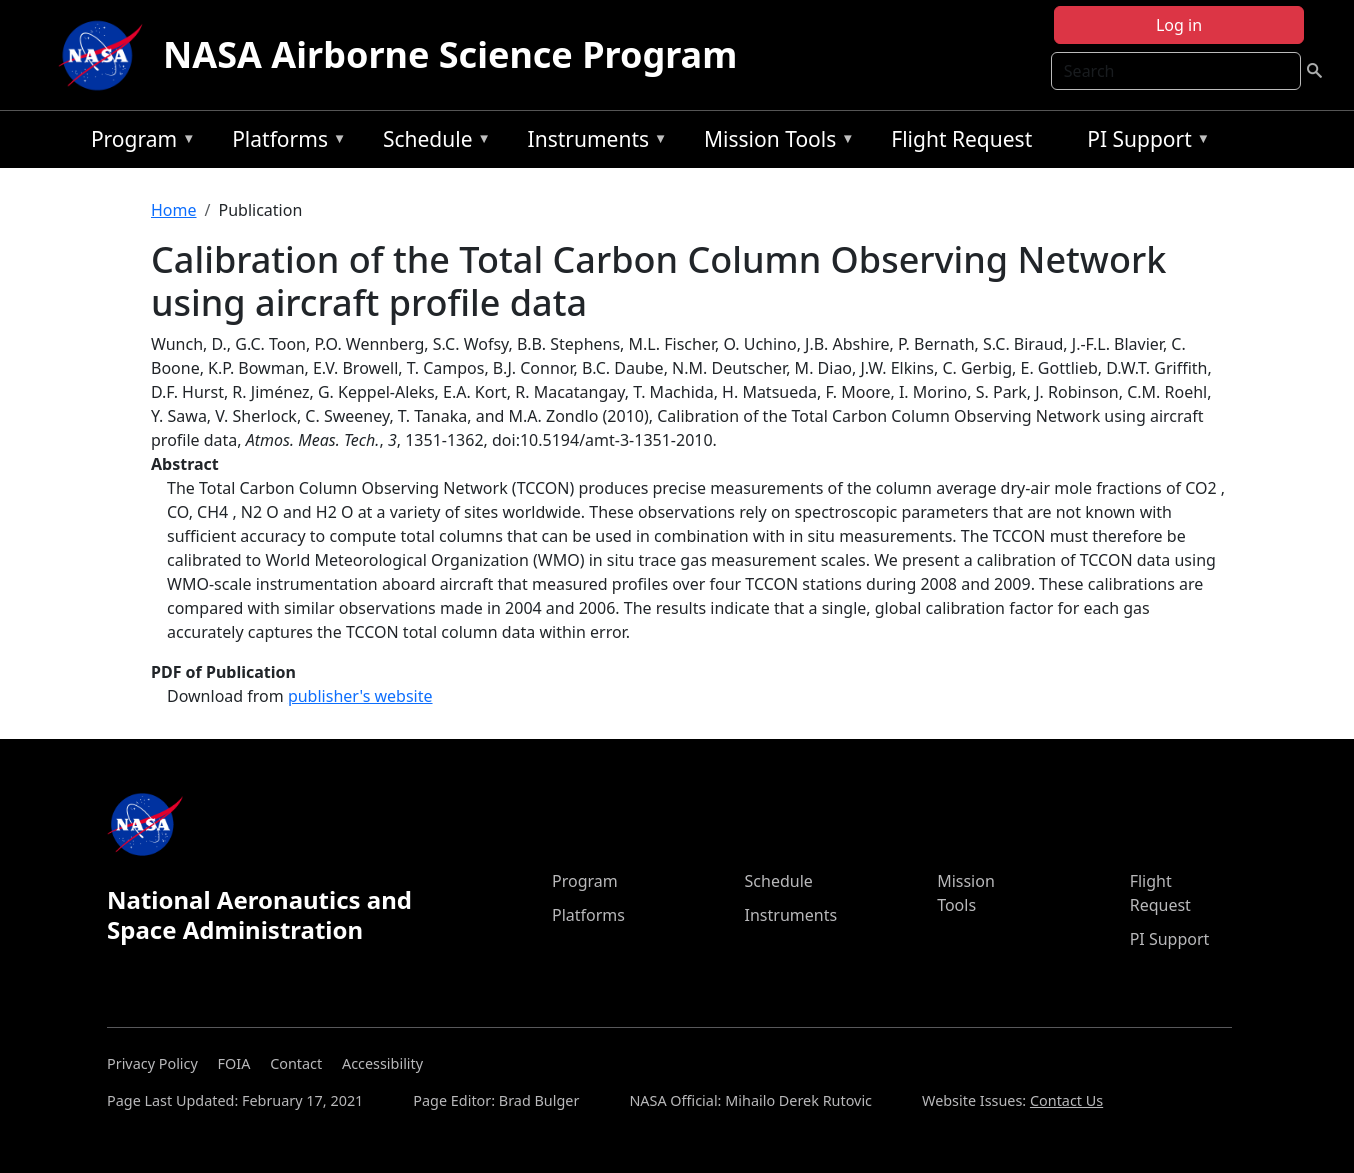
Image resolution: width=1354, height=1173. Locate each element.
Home (174, 210)
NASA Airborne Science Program (450, 54)
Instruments (593, 142)
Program (138, 142)
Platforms (284, 142)
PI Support (1143, 142)
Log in (1179, 25)
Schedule (432, 142)
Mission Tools (774, 142)
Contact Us (1066, 1100)
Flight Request (961, 139)
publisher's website (360, 696)
